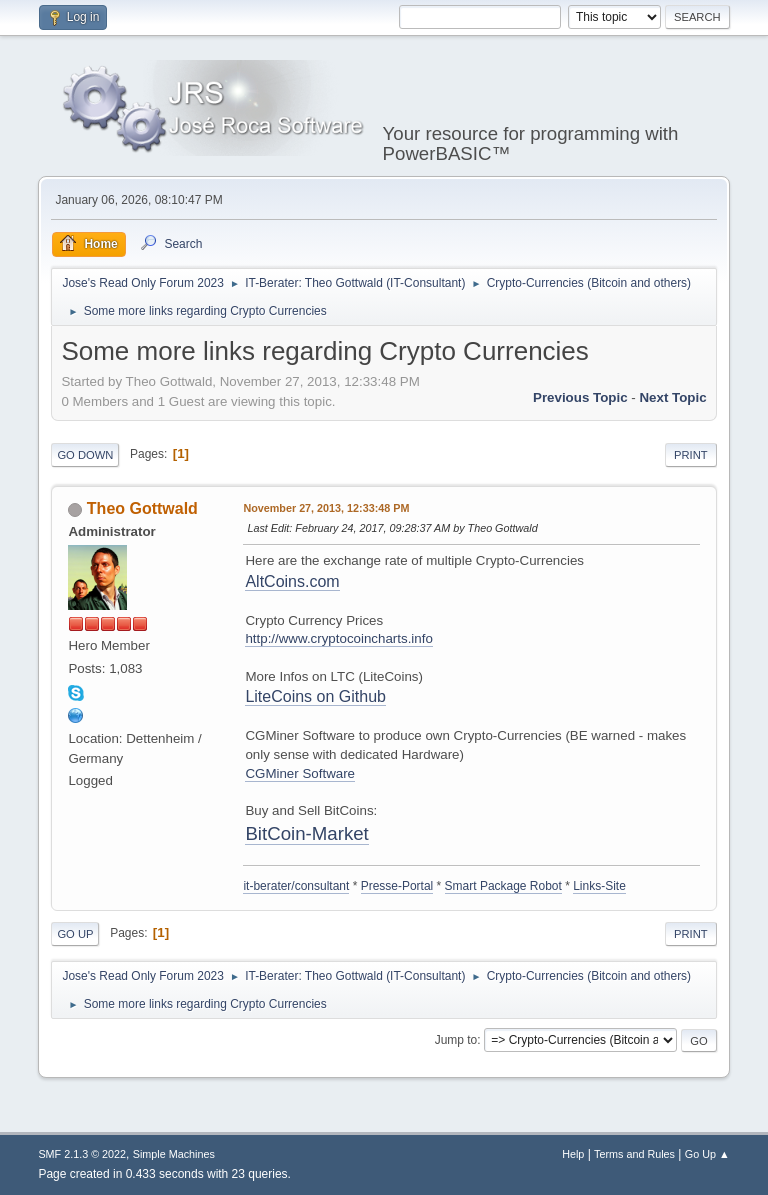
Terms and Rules (634, 1154)
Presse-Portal (397, 886)
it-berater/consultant (296, 886)
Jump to (456, 1040)
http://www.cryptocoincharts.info (338, 638)
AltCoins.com (292, 581)
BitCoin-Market (306, 833)
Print (691, 455)
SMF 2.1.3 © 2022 (82, 1154)
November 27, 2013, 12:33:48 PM (326, 508)
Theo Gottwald (142, 508)
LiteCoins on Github (315, 696)
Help (573, 1154)
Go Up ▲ (707, 1154)
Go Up (75, 934)
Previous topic (580, 397)
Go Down (85, 455)
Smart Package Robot (503, 886)
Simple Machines (174, 1154)
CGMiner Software (300, 773)
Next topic (672, 397)
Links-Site (599, 886)
